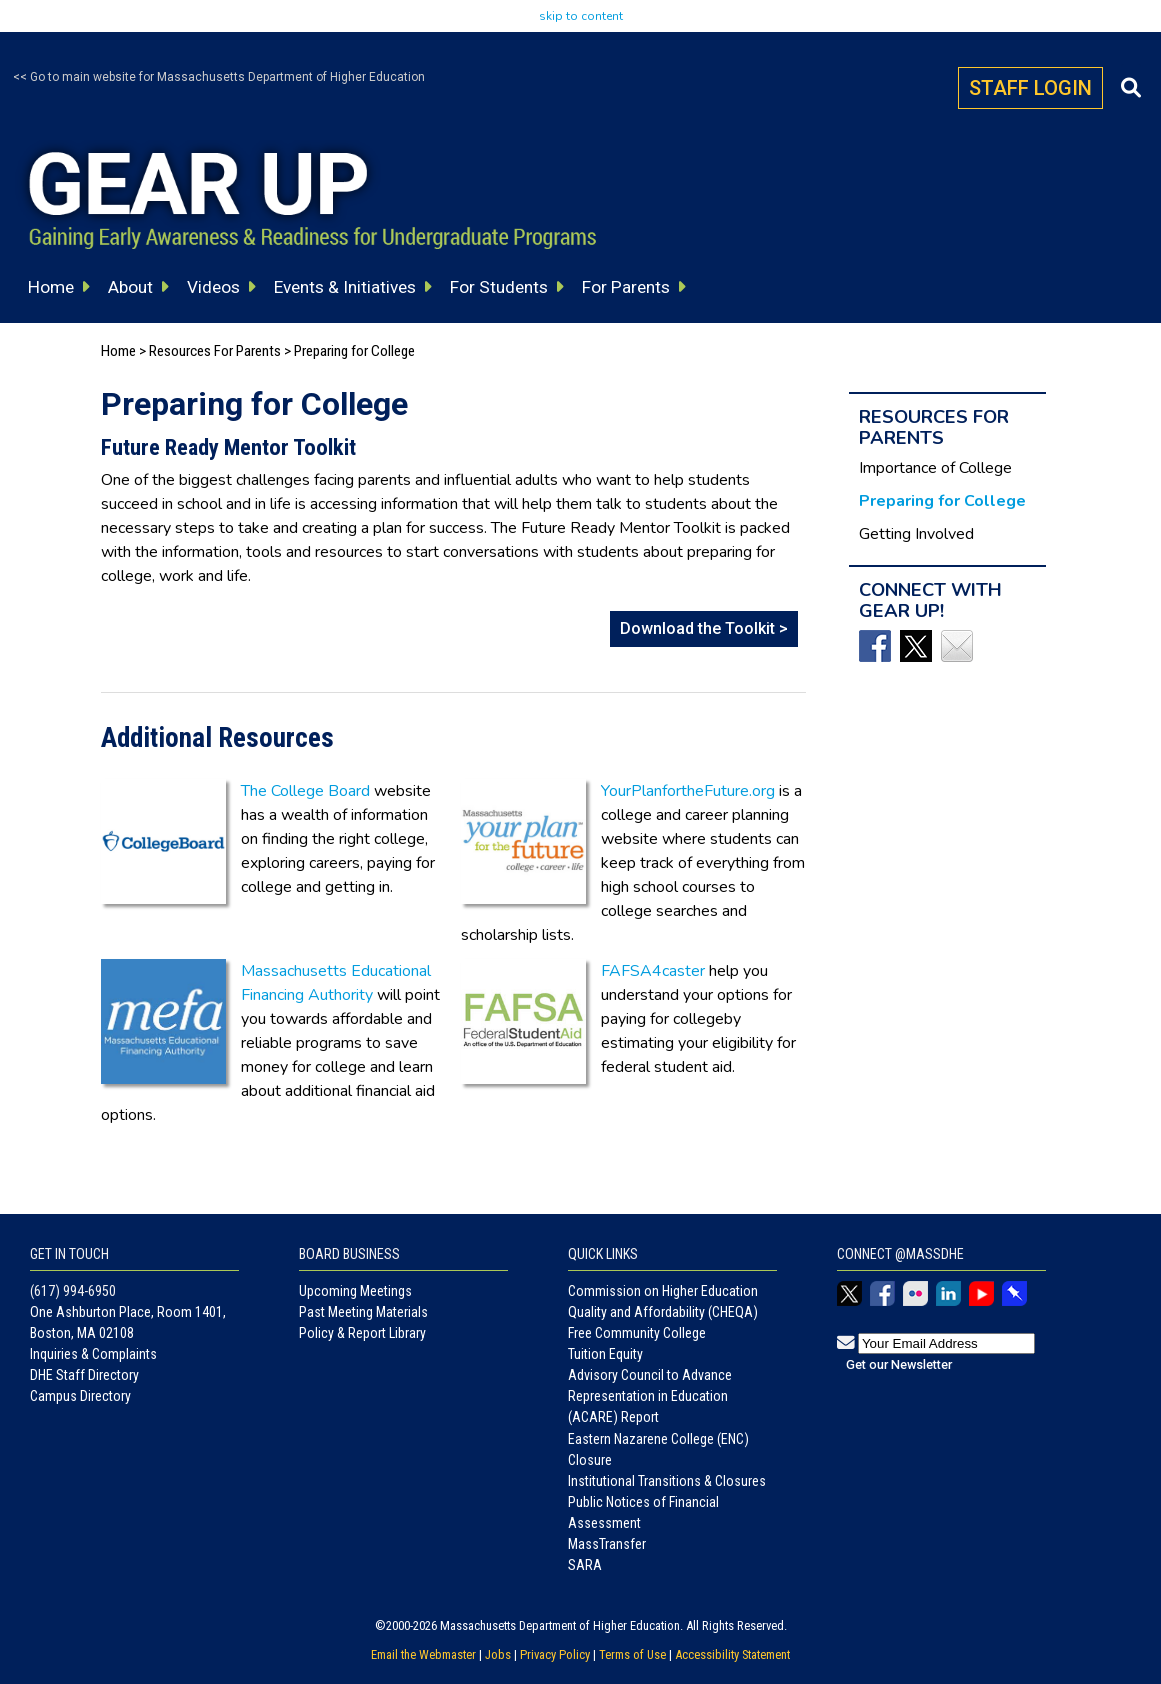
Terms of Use (632, 1654)
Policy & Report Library (362, 1333)
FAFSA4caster (653, 971)
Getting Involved (916, 534)
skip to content (581, 16)
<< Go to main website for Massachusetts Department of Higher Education (219, 77)
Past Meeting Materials (363, 1312)
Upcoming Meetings (355, 1291)
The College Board (305, 791)
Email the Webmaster (423, 1654)
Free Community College (637, 1333)
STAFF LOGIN (1030, 88)
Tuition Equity (605, 1354)
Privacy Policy (555, 1654)
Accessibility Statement (732, 1654)
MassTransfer (607, 1544)
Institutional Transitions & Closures (667, 1481)
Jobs (498, 1654)
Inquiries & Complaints (93, 1354)
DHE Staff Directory (84, 1375)
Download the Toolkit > (704, 628)
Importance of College (935, 468)
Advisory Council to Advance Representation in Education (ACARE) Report (650, 1396)
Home (118, 351)
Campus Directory (80, 1396)
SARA (585, 1565)
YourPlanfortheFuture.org (688, 791)
